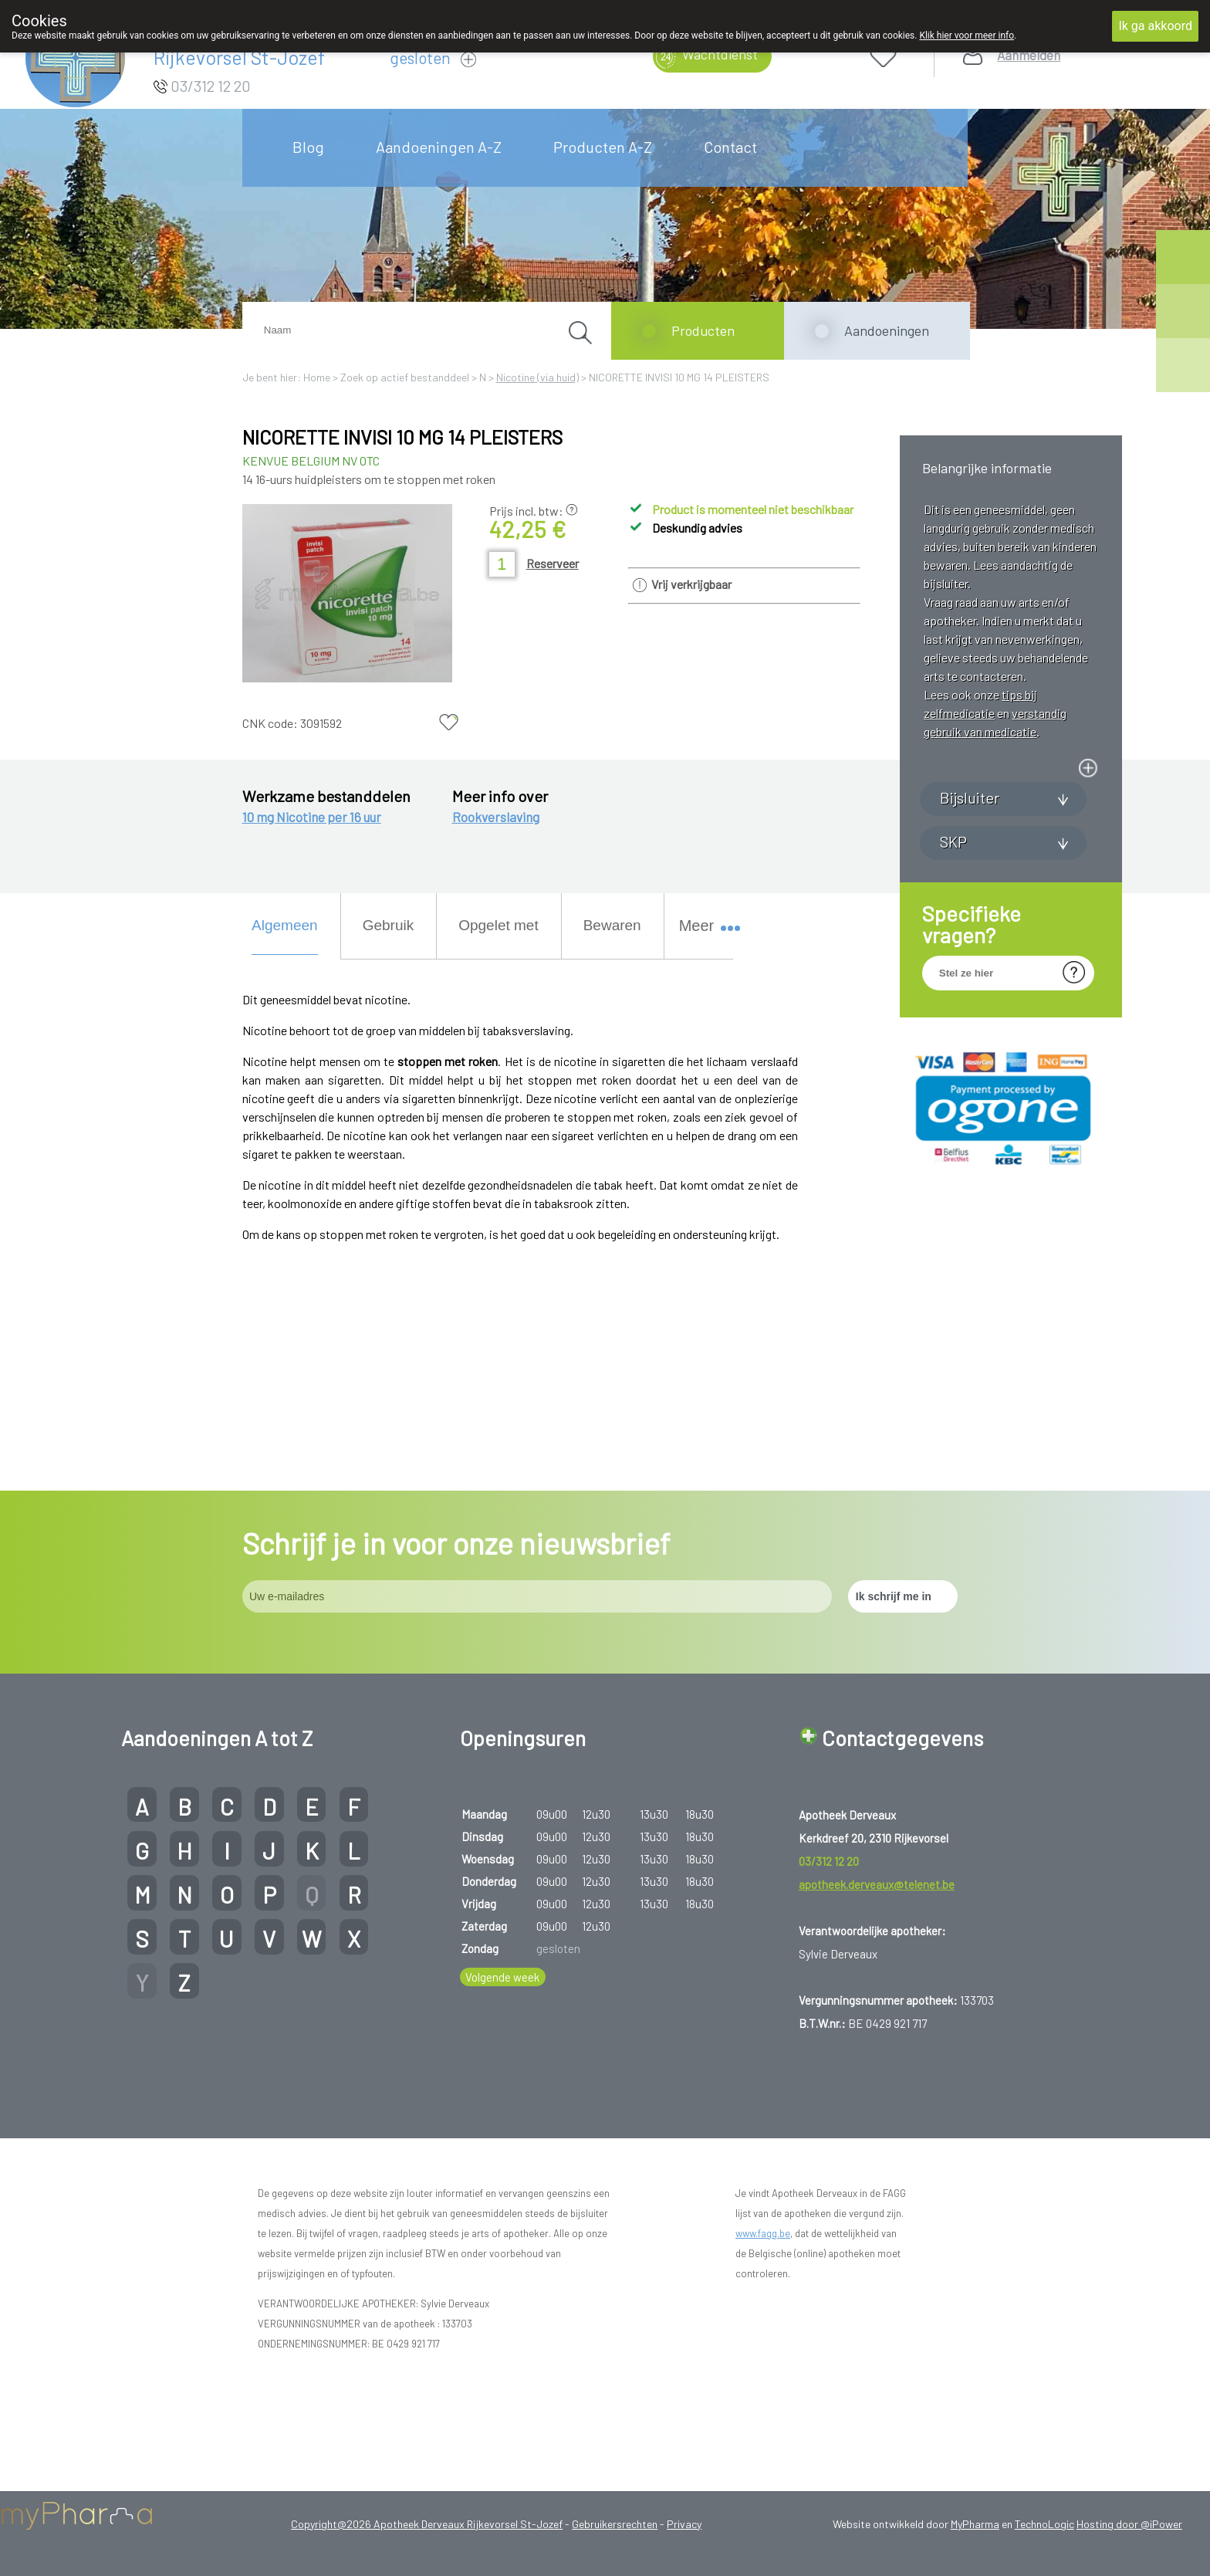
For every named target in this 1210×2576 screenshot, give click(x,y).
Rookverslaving (495, 816)
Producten (703, 330)
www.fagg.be (762, 2233)
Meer (703, 925)
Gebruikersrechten (614, 2523)
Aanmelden (1028, 55)
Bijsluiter (969, 968)
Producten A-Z (602, 146)
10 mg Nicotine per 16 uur (311, 816)
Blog (308, 146)
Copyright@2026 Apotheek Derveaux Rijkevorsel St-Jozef (427, 2523)
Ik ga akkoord (1155, 26)
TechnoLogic (1044, 2523)
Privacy (684, 2523)
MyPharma (975, 2523)
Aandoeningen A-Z (439, 146)
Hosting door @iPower (1129, 2523)
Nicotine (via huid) (537, 377)
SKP (953, 1012)
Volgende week (502, 1977)
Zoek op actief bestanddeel (404, 377)
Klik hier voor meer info (966, 35)
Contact (730, 146)
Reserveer (552, 563)
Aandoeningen (886, 330)
